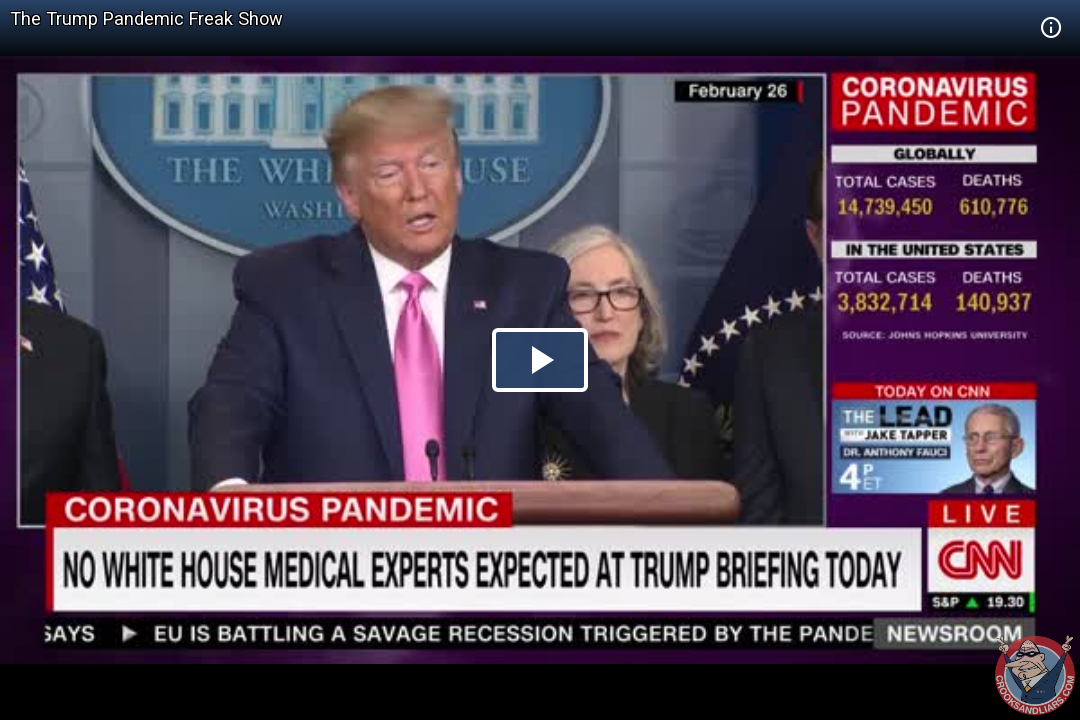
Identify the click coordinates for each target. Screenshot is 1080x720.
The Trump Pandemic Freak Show (146, 18)
